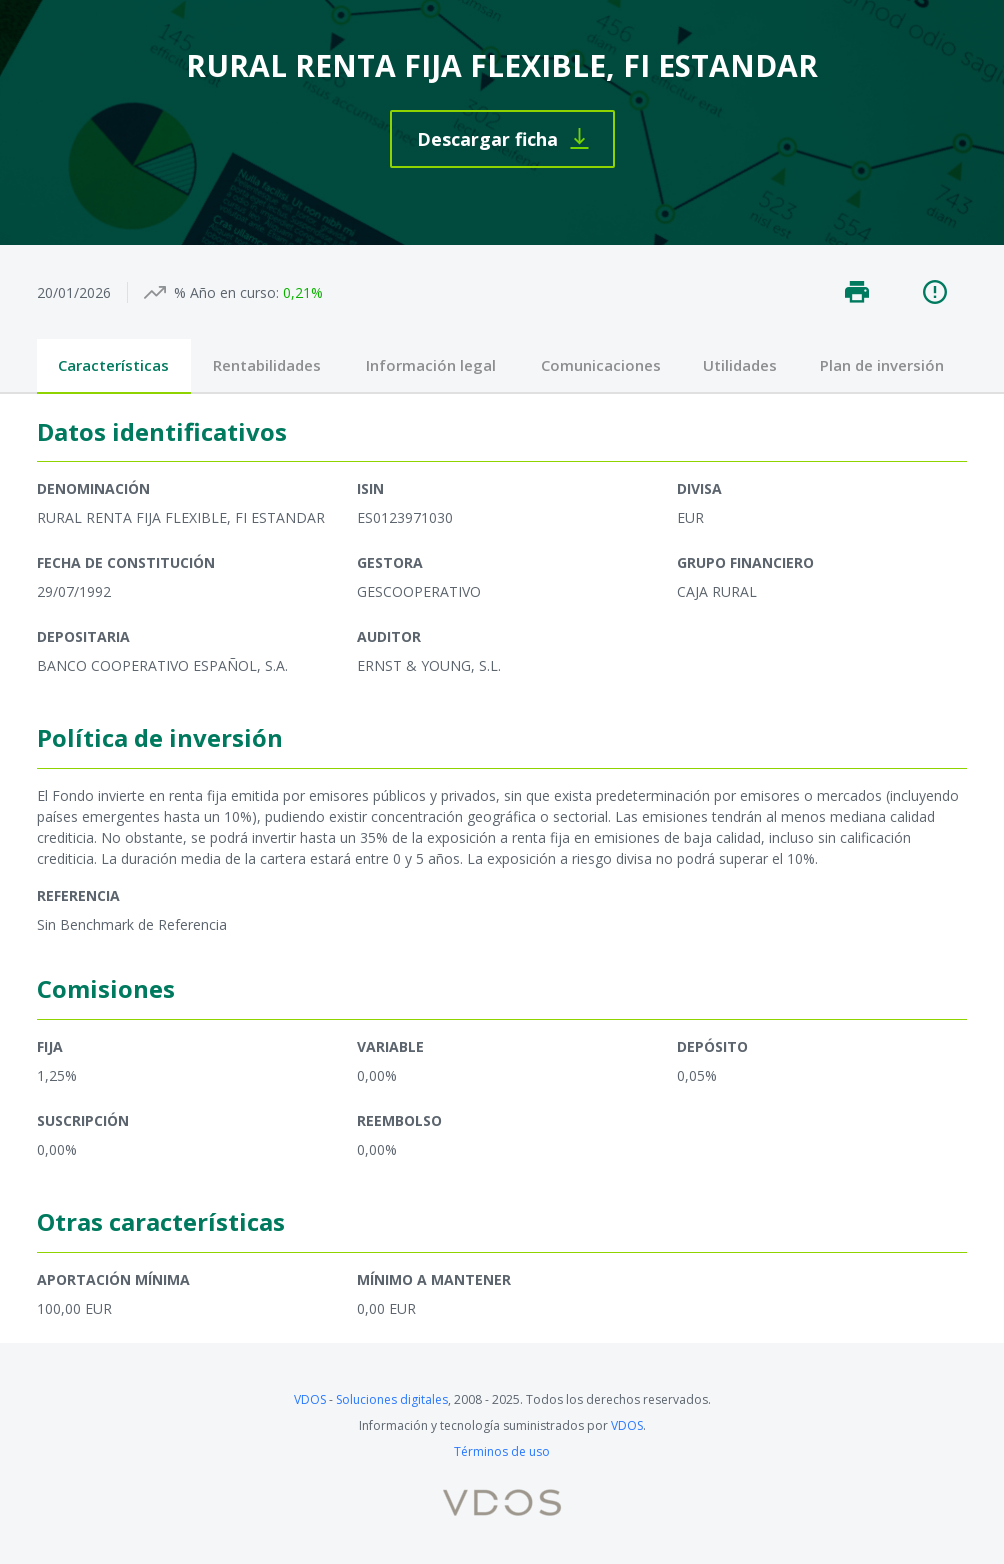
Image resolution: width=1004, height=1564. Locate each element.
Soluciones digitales (392, 1399)
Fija (50, 1046)
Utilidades (740, 365)
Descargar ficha (487, 139)
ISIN (370, 488)
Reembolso (399, 1120)
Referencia (78, 895)
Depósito (712, 1046)
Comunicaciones (601, 365)
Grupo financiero (745, 562)
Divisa (699, 488)
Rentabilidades (267, 365)
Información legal (431, 365)
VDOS (310, 1399)
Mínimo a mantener (434, 1279)
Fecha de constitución (126, 562)
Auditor (389, 636)
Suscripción (83, 1120)
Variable (390, 1046)
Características (113, 365)
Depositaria (83, 636)
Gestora (390, 562)
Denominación (93, 488)
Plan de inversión (882, 365)
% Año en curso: (226, 292)
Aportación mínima (113, 1279)
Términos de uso (502, 1451)
